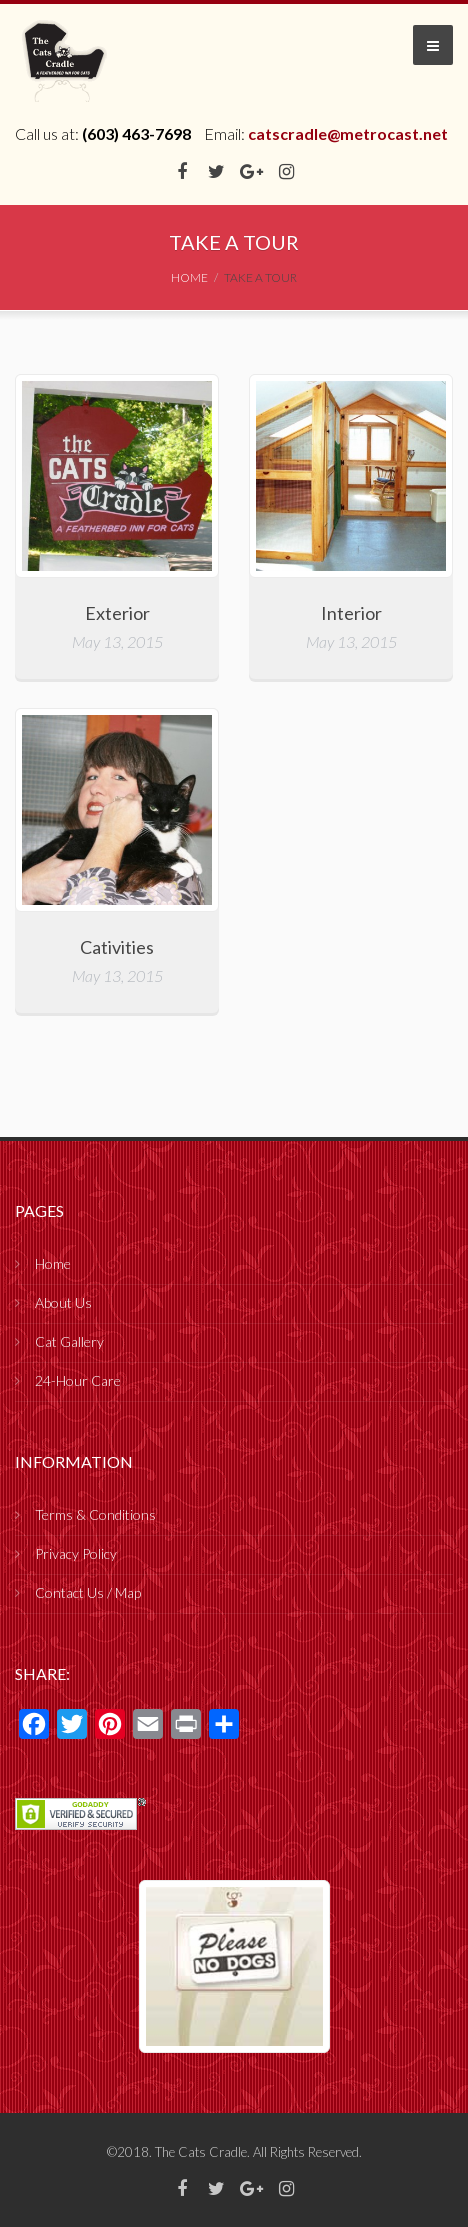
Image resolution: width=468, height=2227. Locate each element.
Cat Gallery (69, 1341)
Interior (351, 613)
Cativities (117, 947)
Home (53, 1263)
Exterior (117, 613)
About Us (63, 1302)
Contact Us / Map (88, 1592)
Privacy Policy (76, 1553)
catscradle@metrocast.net (348, 133)
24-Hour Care (78, 1380)
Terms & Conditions (95, 1514)
